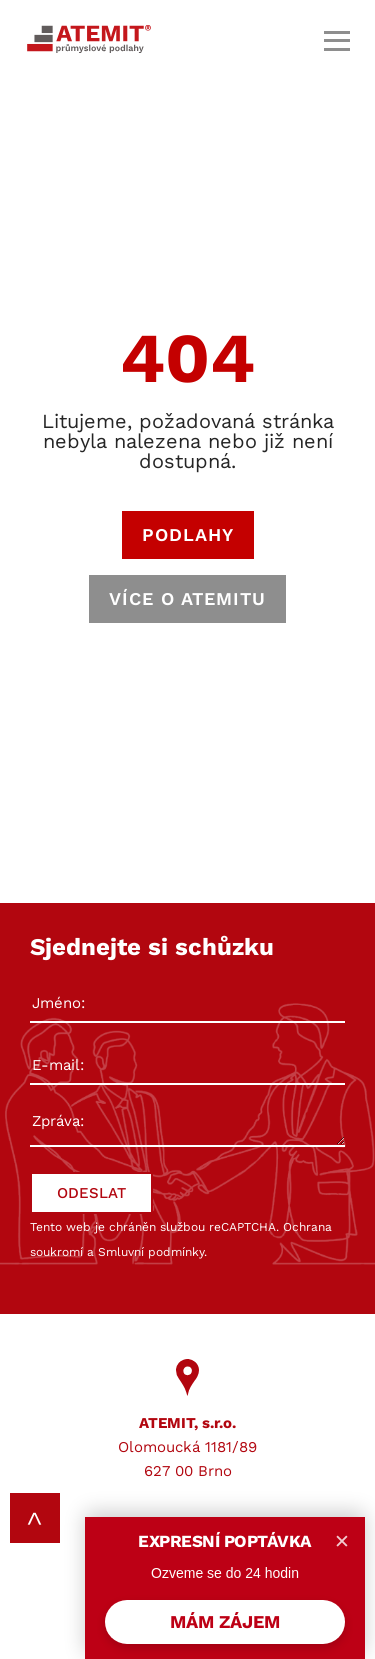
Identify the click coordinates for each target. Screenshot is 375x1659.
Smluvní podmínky (151, 1252)
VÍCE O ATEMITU (187, 598)
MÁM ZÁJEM (225, 1621)
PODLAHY (188, 534)
